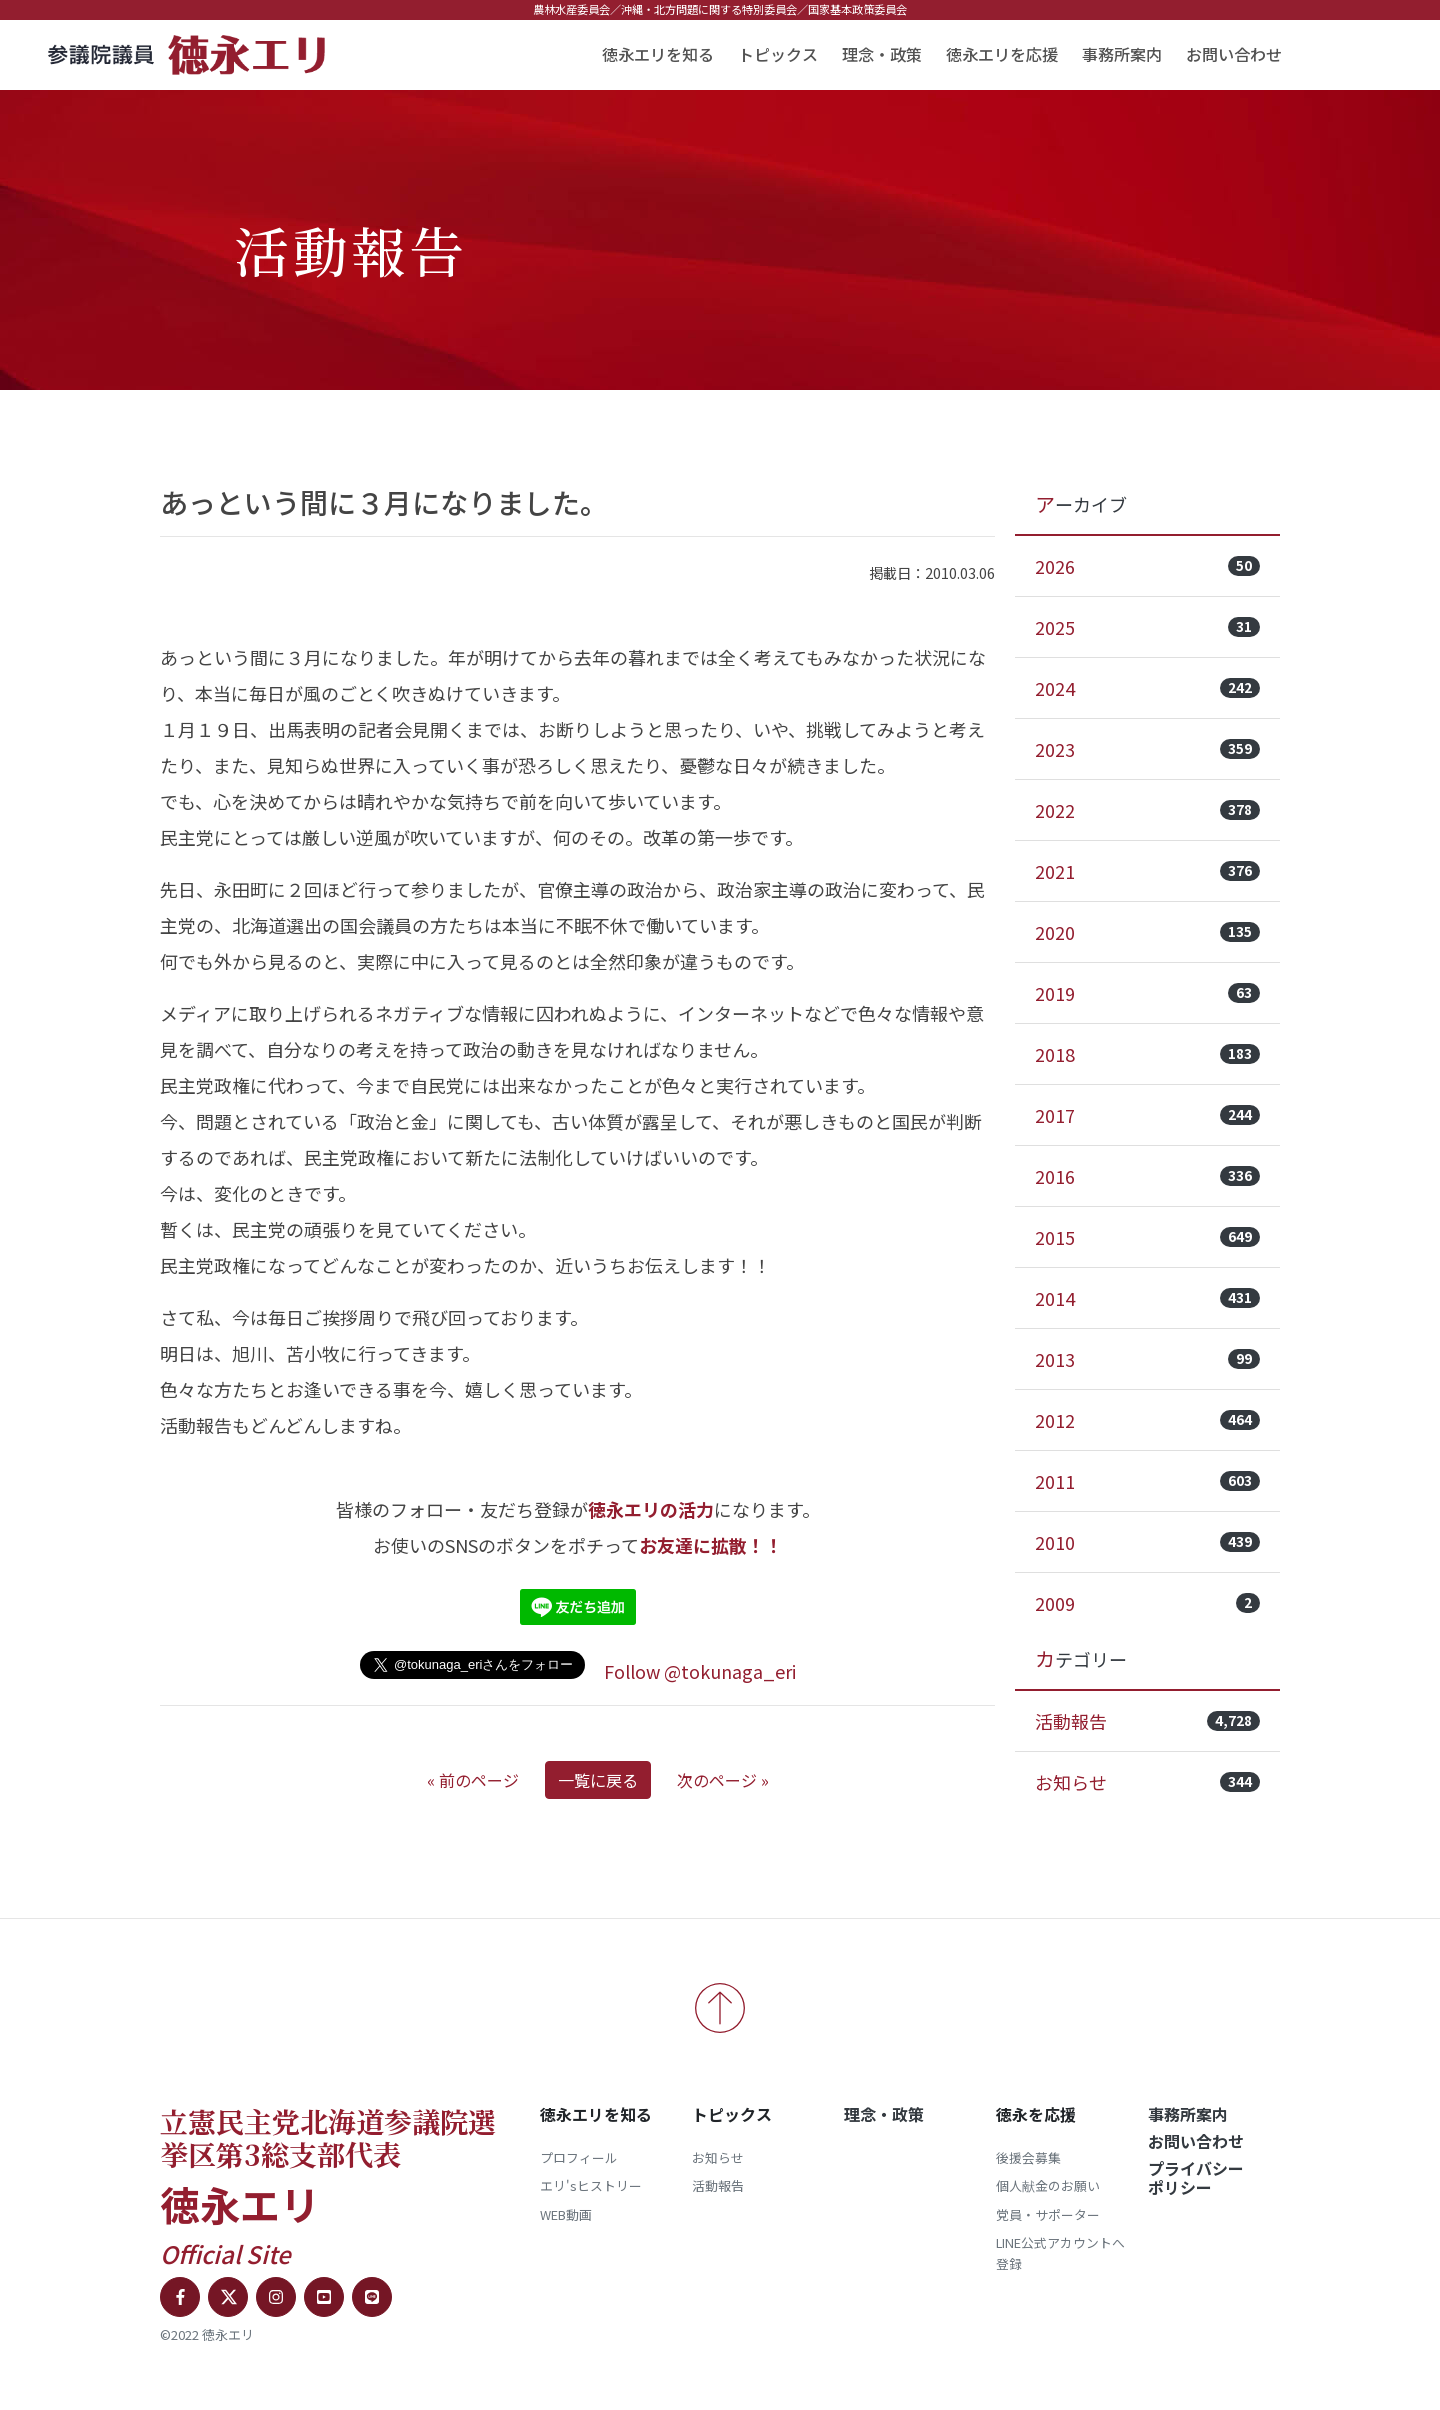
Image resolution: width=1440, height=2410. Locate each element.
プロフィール (579, 2157)
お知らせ (1147, 1782)
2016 (1147, 1176)
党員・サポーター (1048, 2214)
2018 (1147, 1054)
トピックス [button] (778, 54)
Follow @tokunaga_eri (700, 1671)
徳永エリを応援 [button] (1002, 54)
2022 (1147, 810)
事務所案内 (1122, 54)
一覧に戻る (598, 1780)
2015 (1147, 1237)
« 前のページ (473, 1780)
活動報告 (1147, 1721)
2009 (1147, 1603)
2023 (1147, 749)
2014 (1147, 1298)
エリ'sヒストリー (591, 2185)
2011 (1147, 1481)
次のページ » (723, 1780)
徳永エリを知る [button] (658, 54)
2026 (1147, 566)
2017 (1147, 1115)
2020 (1147, 932)
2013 (1147, 1359)
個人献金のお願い (1048, 2185)
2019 (1147, 993)
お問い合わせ (1234, 54)
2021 (1147, 871)
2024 (1147, 688)
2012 (1147, 1420)
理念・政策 (882, 54)
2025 (1147, 627)
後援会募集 (1028, 2157)
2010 (1147, 1542)
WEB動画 (566, 2214)
